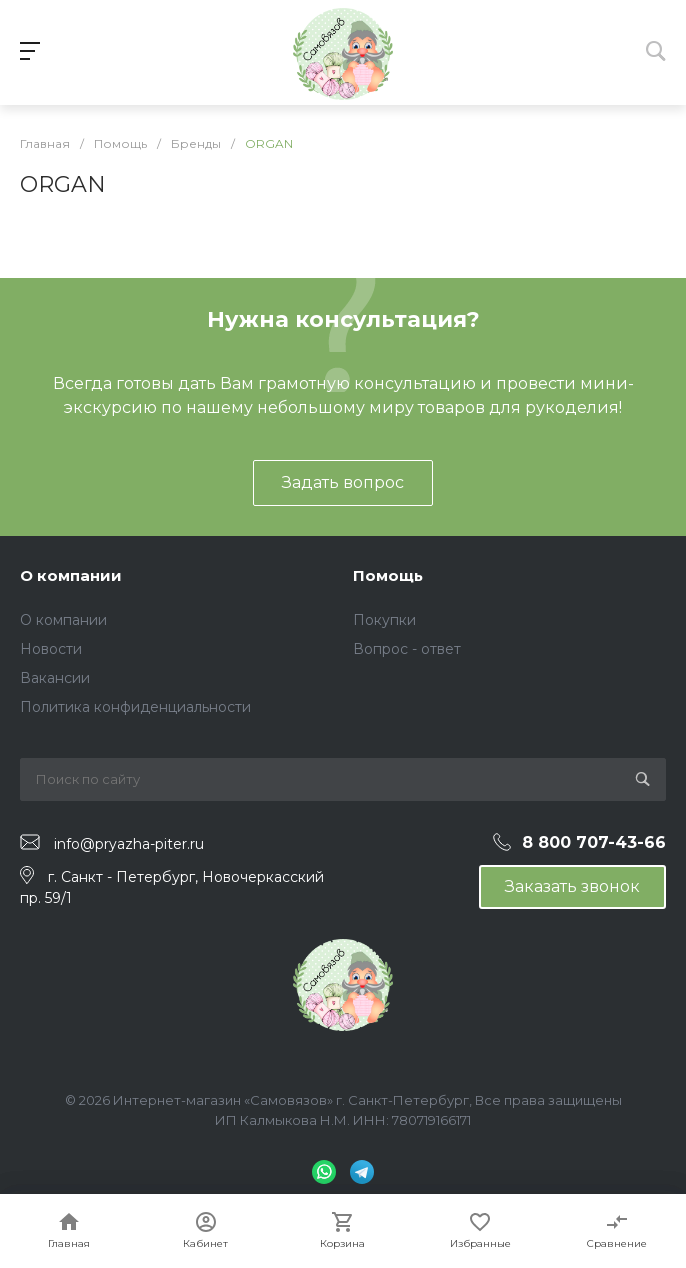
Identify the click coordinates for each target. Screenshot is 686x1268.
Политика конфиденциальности (135, 707)
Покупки (384, 620)
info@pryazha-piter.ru (129, 843)
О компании (71, 575)
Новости (51, 649)
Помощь (388, 575)
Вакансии (55, 678)
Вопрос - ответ (407, 649)
